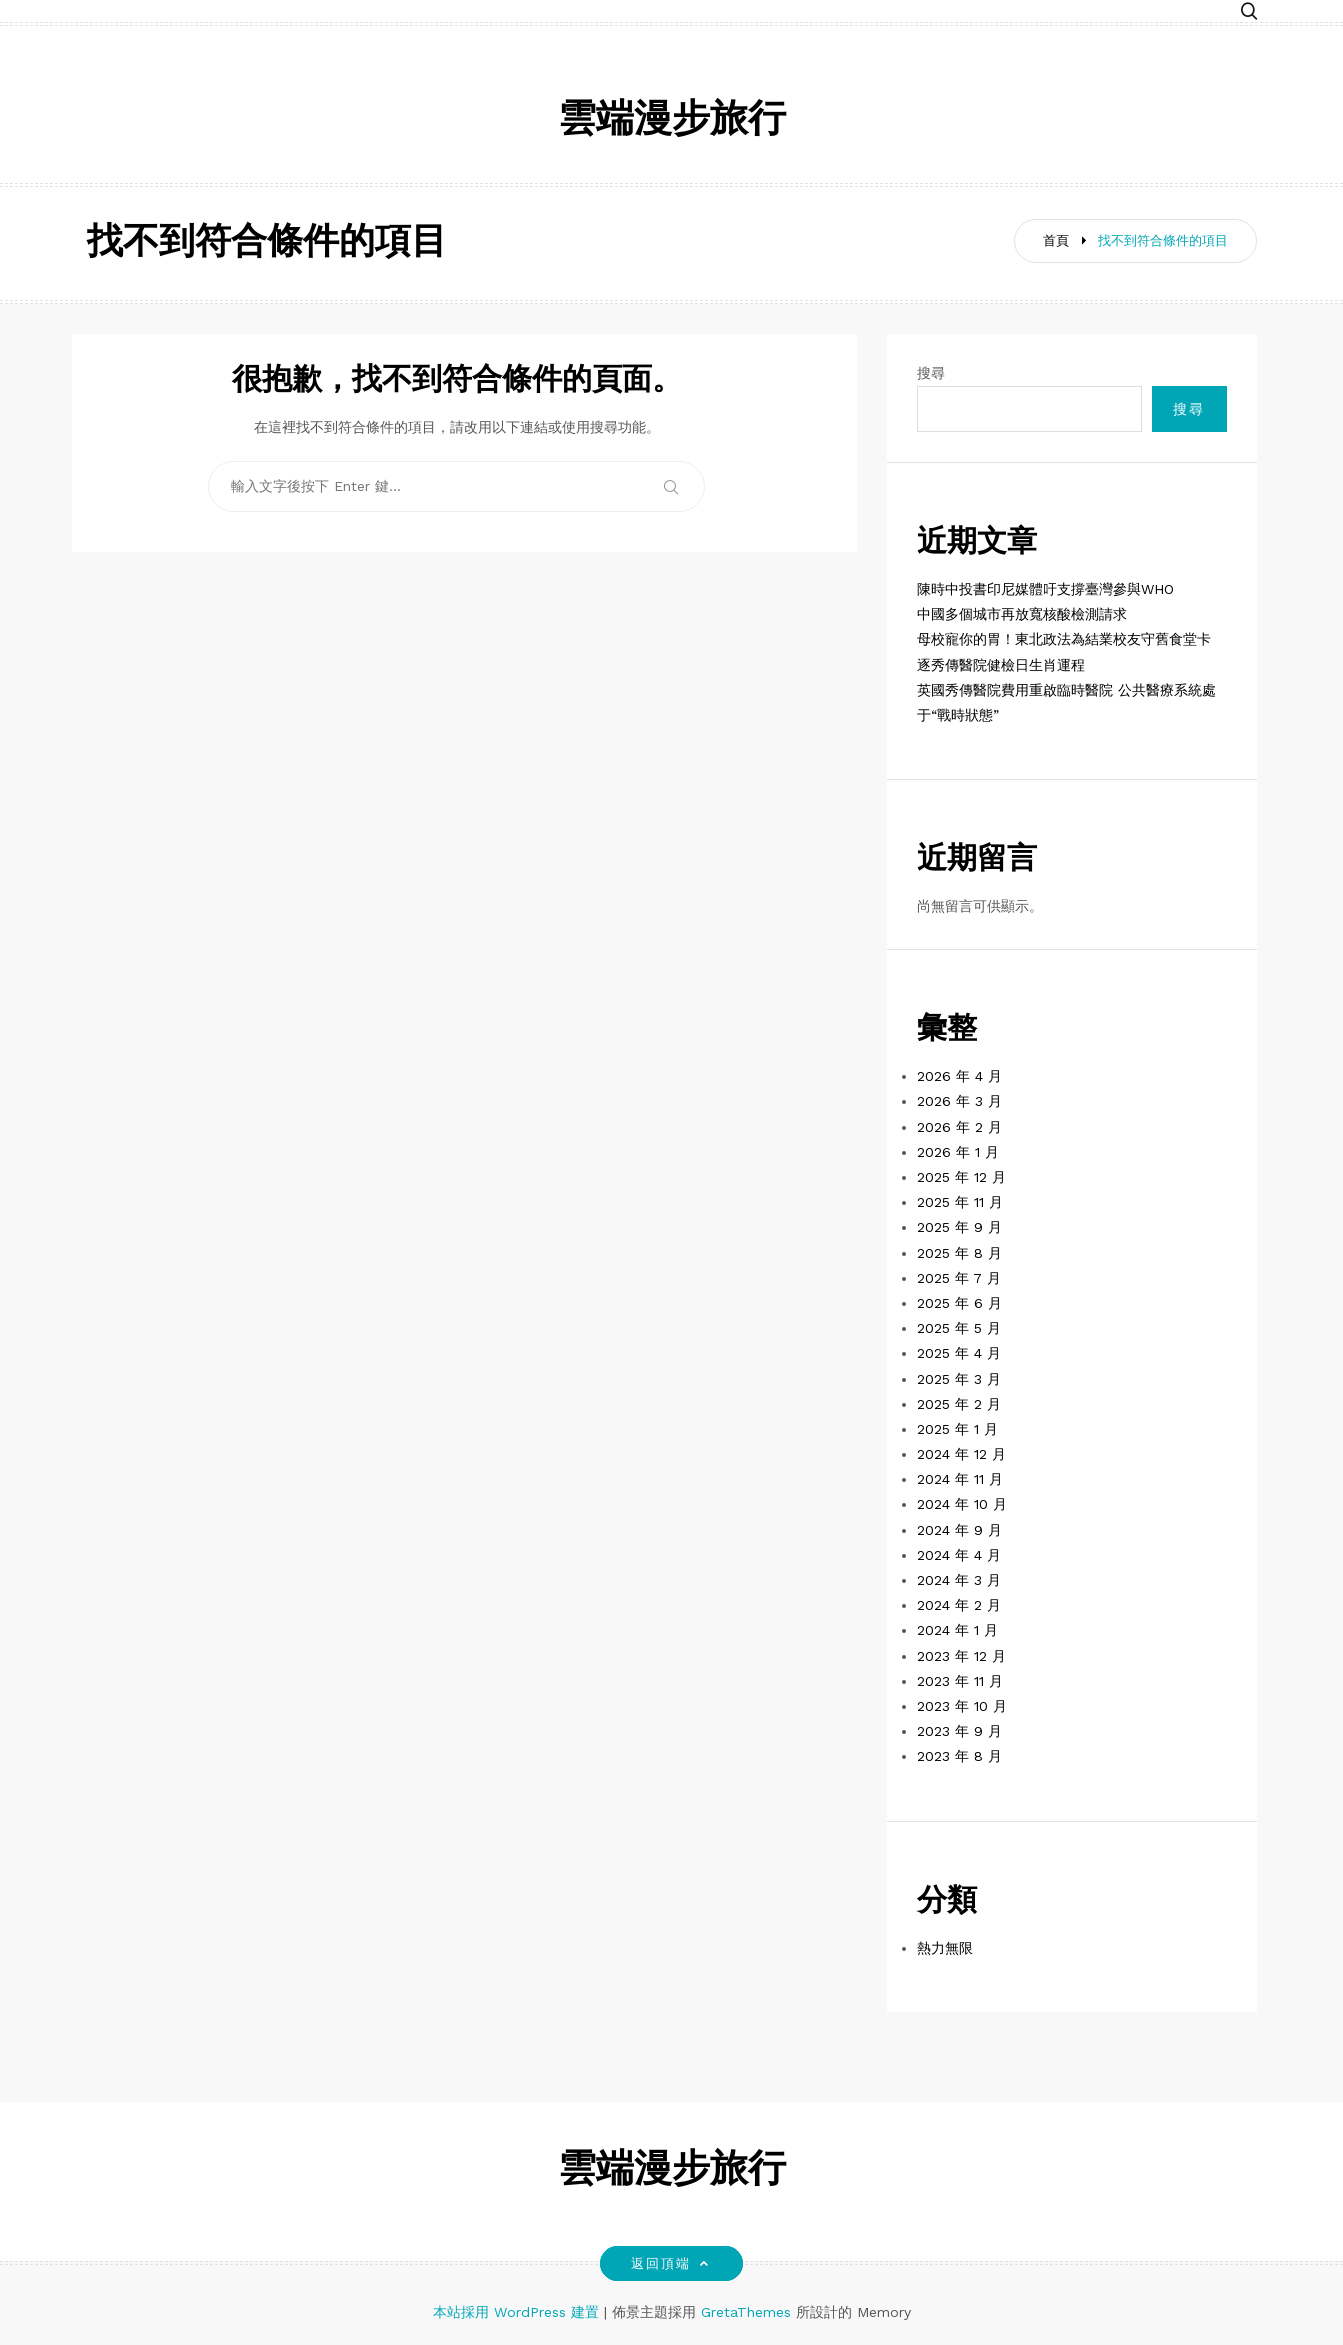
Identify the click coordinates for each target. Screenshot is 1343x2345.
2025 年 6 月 (959, 1303)
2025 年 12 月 (961, 1177)
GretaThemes (746, 2312)
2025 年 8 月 (959, 1253)
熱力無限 (945, 1948)
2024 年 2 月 (959, 1605)
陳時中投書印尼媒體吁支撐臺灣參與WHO (1045, 589)
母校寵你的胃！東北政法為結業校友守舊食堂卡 (1064, 639)
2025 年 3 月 (959, 1379)
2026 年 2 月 (959, 1127)
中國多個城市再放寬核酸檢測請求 (1022, 614)
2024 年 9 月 (959, 1530)
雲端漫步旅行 (672, 121)
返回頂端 (671, 2263)
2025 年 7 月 (959, 1278)
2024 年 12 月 (961, 1454)
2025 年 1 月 (957, 1429)
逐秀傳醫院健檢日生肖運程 (1001, 665)
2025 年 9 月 (959, 1227)
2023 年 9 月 (959, 1731)
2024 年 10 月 (962, 1504)
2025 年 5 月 (959, 1328)
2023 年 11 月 (960, 1681)
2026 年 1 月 (958, 1152)
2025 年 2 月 (959, 1404)
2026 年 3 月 (959, 1101)
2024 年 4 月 (959, 1555)
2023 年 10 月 (962, 1706)
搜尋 (931, 373)
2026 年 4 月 (959, 1076)
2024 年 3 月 (959, 1580)
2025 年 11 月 (960, 1202)
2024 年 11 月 (960, 1479)
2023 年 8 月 (959, 1756)
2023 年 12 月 (961, 1656)
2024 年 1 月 (957, 1630)
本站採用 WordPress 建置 (518, 2312)
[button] (1249, 12)
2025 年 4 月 (959, 1353)
